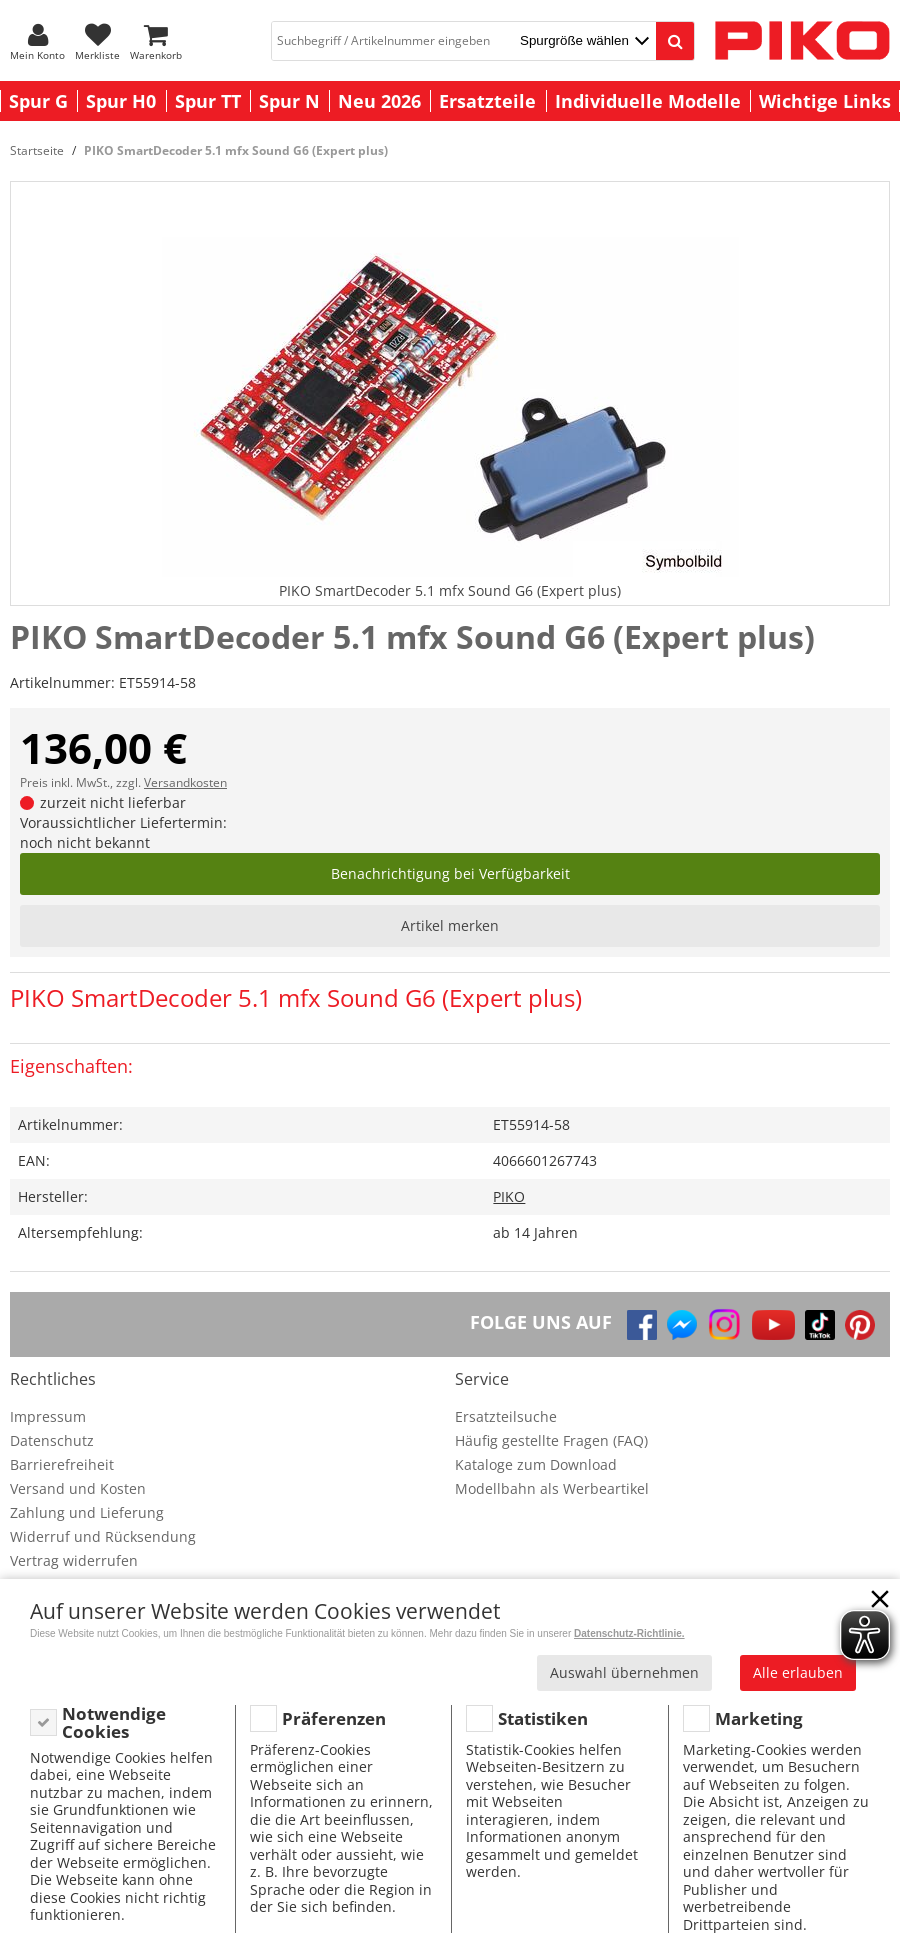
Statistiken (543, 1718)
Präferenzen (334, 1718)
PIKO (509, 1196)
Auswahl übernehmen (624, 1672)
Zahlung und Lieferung (87, 1512)
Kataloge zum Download (536, 1464)
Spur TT (208, 101)
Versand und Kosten (78, 1488)
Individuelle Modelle (648, 101)
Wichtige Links (825, 101)
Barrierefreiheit (62, 1464)
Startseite (37, 150)
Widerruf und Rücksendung (103, 1536)
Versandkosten (185, 782)
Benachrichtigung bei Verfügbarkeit (450, 873)
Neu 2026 (379, 101)
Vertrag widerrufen (74, 1560)
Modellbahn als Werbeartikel (552, 1488)
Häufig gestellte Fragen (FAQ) (551, 1440)
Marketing (759, 1718)
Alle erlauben (798, 1672)
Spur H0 (121, 101)
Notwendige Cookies (114, 1722)
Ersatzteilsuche (506, 1416)
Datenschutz (52, 1440)
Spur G (38, 101)
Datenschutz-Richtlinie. (629, 1633)
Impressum (48, 1416)
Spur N (289, 101)
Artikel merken (450, 925)
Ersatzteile (487, 101)
